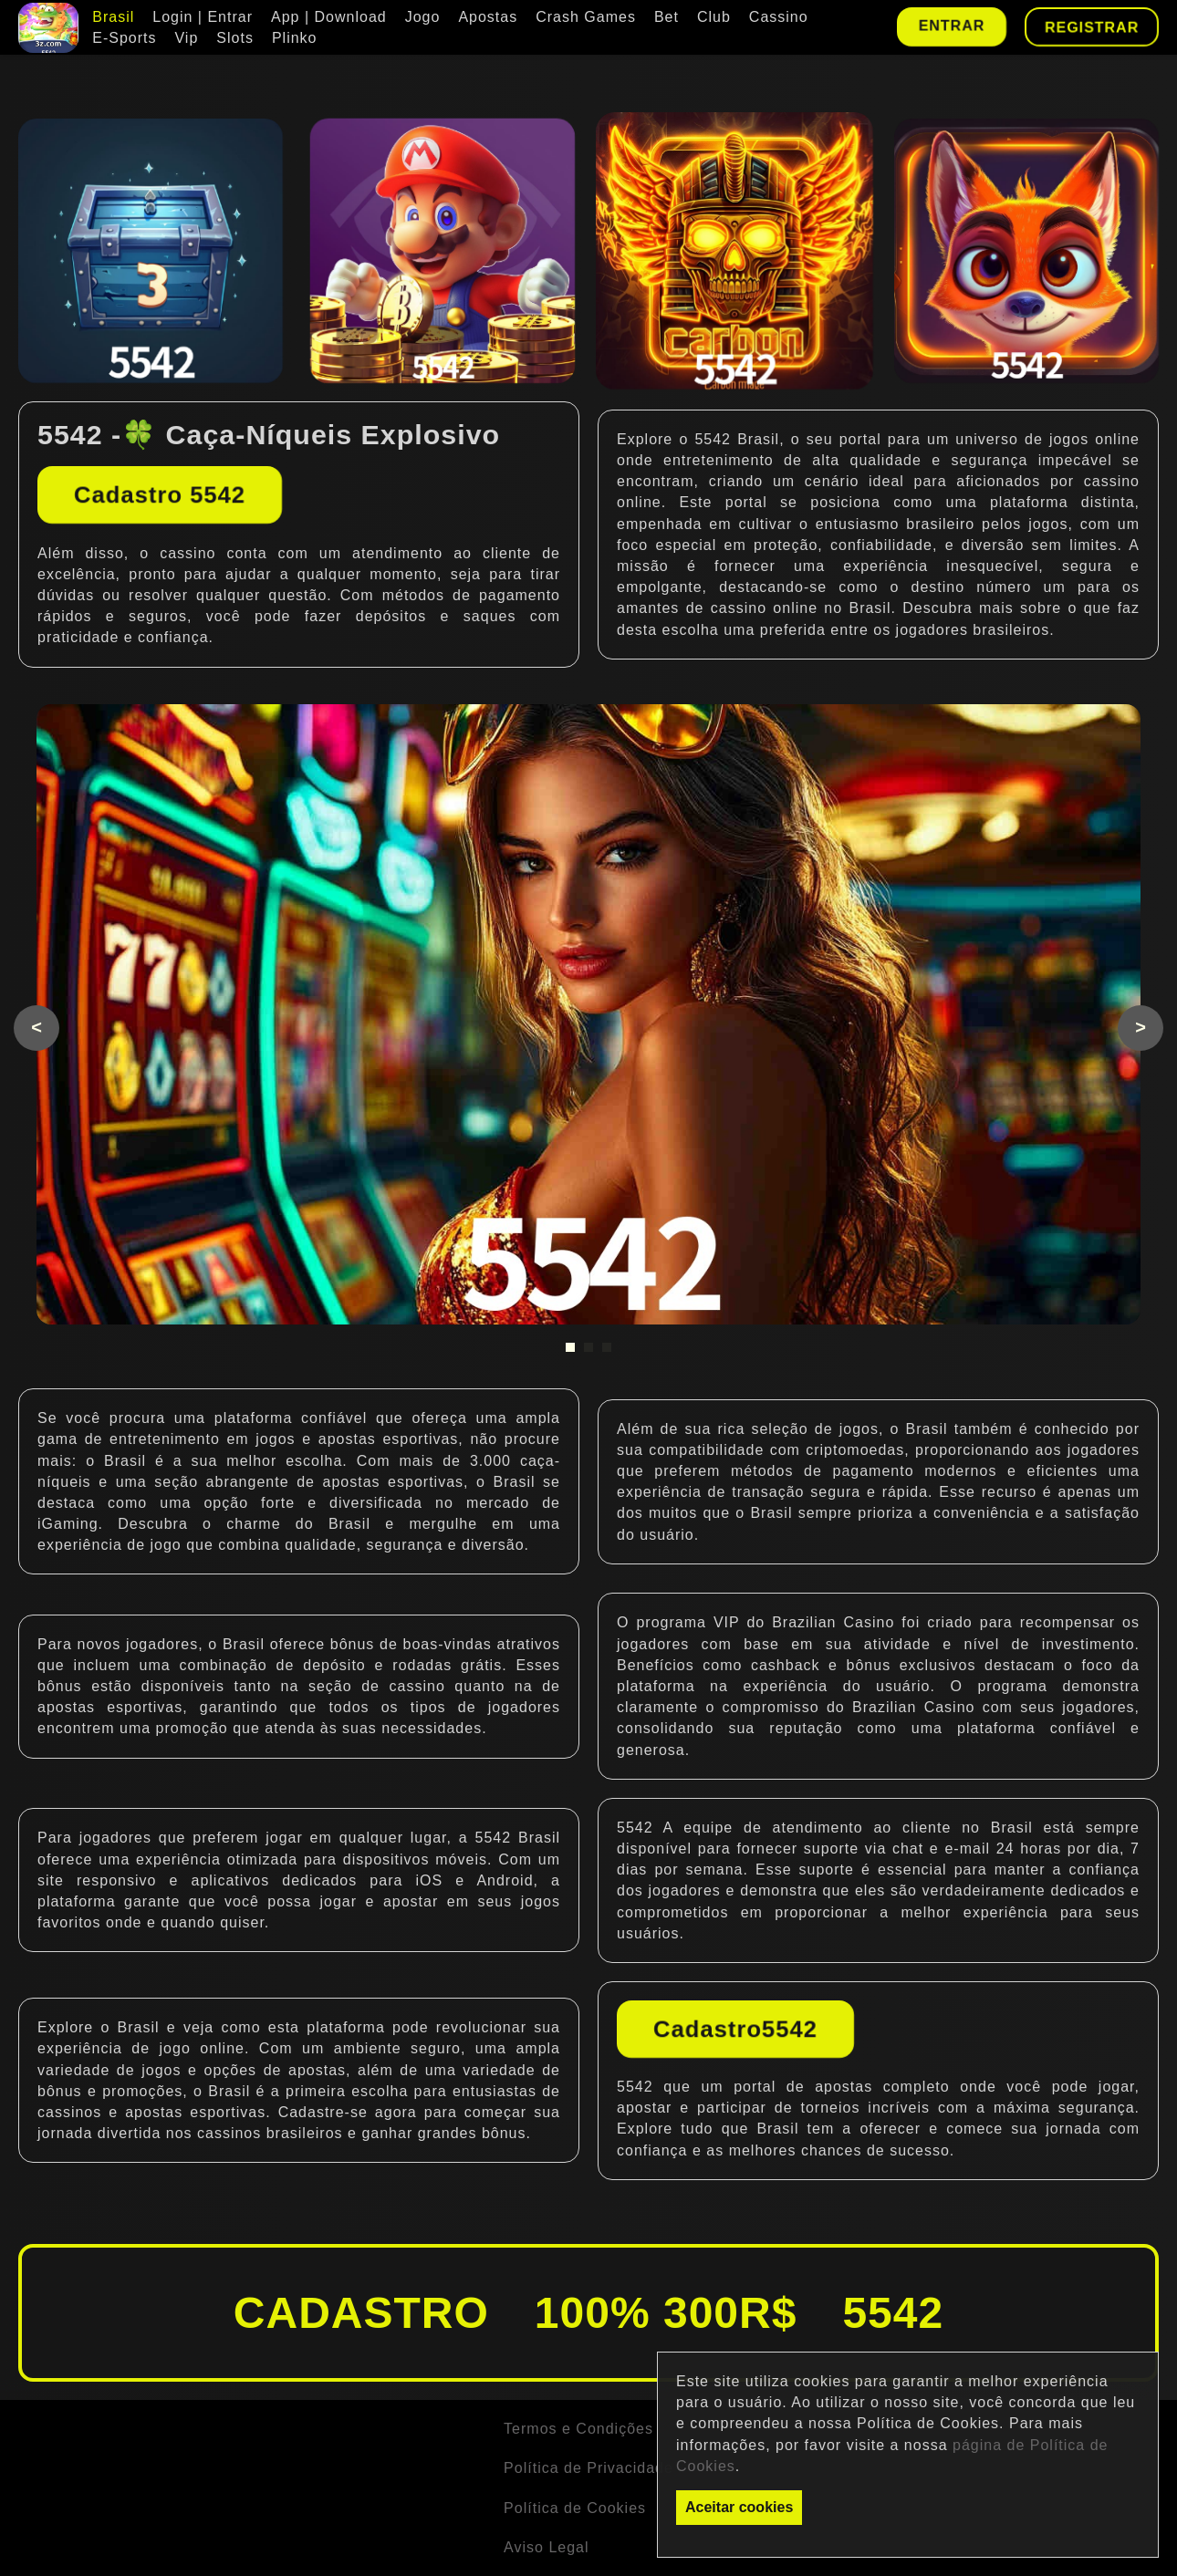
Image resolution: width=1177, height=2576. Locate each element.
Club (714, 17)
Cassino (778, 17)
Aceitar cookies (739, 2507)
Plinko (295, 38)
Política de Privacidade (588, 2468)
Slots (235, 38)
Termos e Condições (578, 2428)
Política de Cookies (575, 2508)
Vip (186, 38)
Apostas (487, 17)
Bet (666, 17)
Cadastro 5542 (159, 494)
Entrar (951, 25)
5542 (712, 439)
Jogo (423, 17)
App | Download (329, 17)
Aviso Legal (546, 2547)
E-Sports (124, 38)
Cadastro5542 (735, 2028)
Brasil (113, 17)
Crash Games (586, 17)
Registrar (1092, 27)
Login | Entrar (202, 17)
